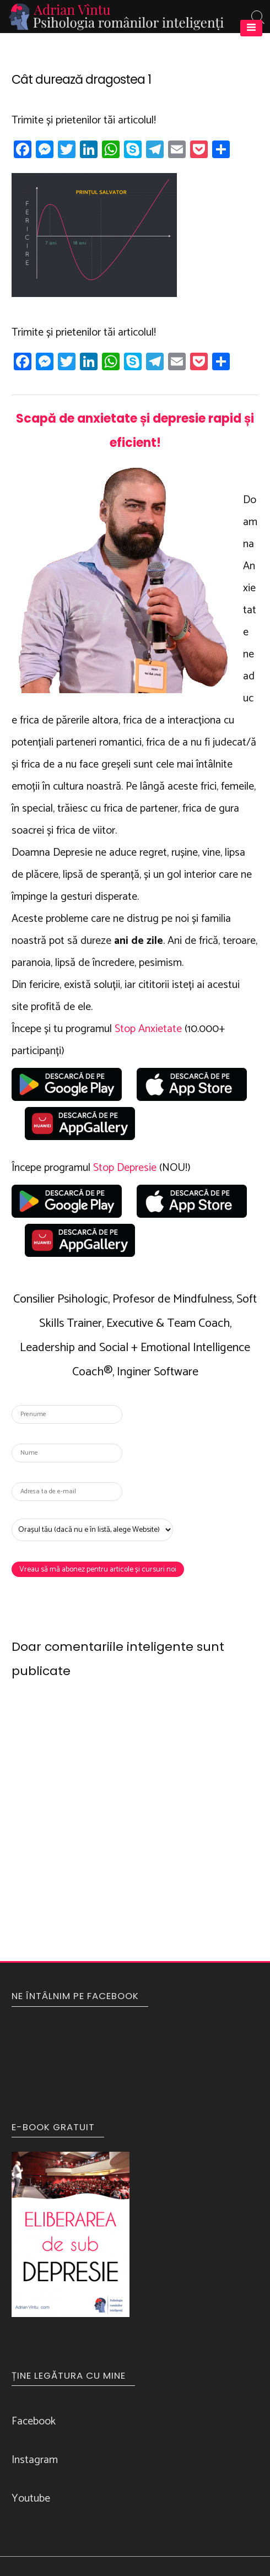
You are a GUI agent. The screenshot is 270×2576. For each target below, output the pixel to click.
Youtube (31, 2498)
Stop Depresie (124, 1168)
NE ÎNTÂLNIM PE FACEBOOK (75, 1995)
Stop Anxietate (148, 1029)
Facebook (34, 2421)
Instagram (35, 2460)
